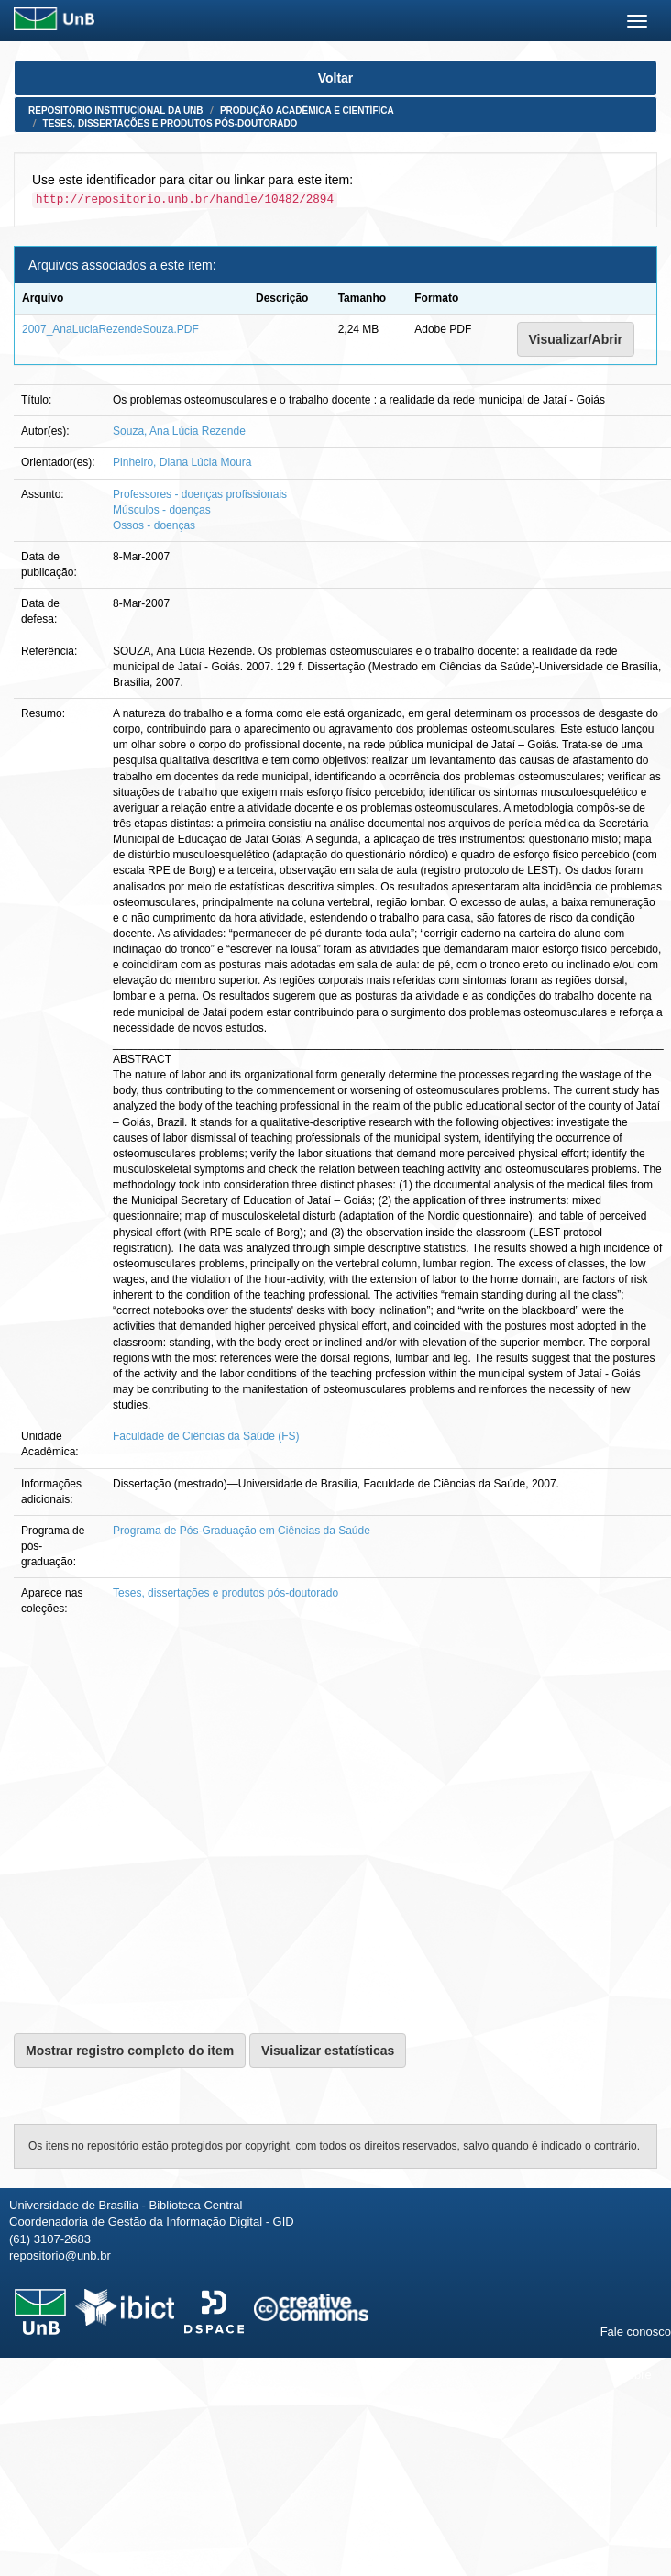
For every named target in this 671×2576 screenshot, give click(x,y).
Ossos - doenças (154, 525)
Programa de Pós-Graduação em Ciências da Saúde (241, 1530)
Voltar (336, 78)
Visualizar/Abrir (575, 339)
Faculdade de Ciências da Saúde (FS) (206, 1436)
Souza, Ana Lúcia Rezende (179, 431)
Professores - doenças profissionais (200, 494)
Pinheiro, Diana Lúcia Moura (182, 462)
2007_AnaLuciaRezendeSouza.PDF (110, 329)
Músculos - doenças (162, 509)
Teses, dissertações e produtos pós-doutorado (170, 123)
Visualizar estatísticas (327, 2050)
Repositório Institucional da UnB (116, 110)
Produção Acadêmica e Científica (307, 110)
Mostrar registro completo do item (130, 2050)
